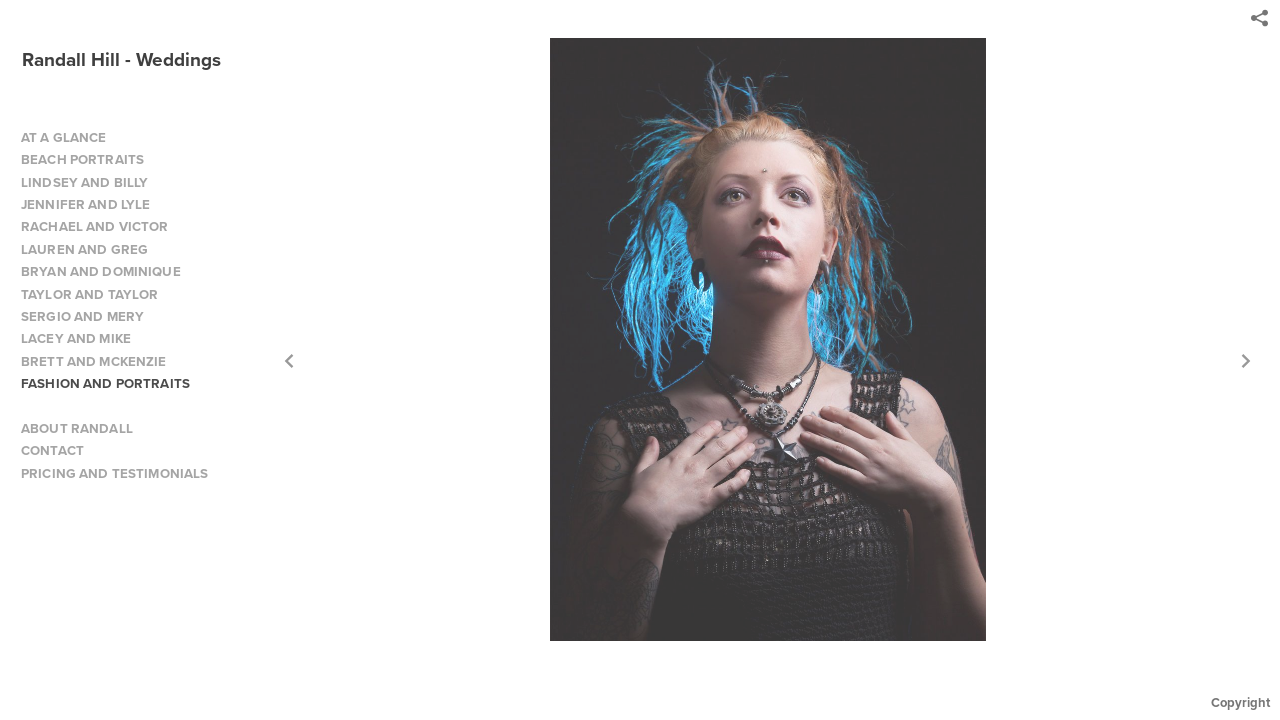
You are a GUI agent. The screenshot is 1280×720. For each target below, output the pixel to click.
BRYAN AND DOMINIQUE (101, 271)
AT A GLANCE (64, 137)
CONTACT (52, 450)
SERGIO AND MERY (82, 316)
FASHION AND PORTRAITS (105, 383)
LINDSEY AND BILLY (84, 182)
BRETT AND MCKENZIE (94, 361)
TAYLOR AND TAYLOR (89, 294)
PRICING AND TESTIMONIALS (114, 473)
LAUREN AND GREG (84, 249)
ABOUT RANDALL (77, 428)
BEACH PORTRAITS (82, 159)
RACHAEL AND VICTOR (95, 226)
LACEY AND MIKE (76, 338)
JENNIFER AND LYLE (85, 204)
